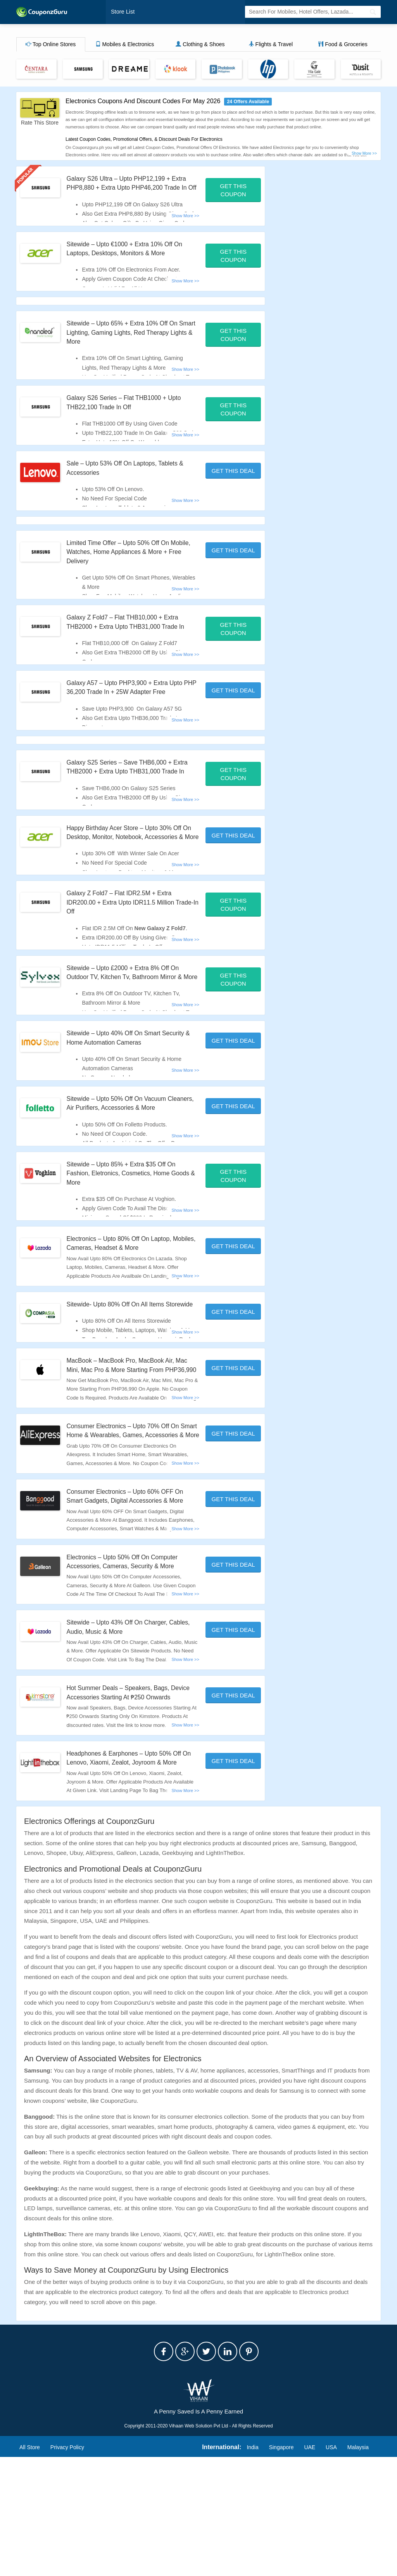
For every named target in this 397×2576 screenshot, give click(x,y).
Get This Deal (233, 480)
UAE (309, 2566)
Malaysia (358, 2566)
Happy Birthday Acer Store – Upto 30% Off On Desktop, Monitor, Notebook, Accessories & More (132, 874)
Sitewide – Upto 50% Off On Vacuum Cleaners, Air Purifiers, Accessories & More (123, 1163)
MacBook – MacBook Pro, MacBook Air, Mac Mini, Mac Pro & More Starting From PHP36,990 (129, 1443)
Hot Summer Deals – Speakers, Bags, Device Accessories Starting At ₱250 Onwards (125, 1798)
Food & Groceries (343, 45)
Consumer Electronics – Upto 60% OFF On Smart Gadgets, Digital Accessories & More (129, 1592)
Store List (121, 12)
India (252, 2566)
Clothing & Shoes (200, 45)
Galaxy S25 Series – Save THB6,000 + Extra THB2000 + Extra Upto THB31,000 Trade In (129, 800)
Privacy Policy (67, 2566)
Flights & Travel (271, 45)
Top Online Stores (51, 45)
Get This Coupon (233, 190)
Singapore (281, 2566)
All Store (29, 2566)
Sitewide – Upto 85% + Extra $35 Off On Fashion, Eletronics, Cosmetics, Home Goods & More (128, 1238)
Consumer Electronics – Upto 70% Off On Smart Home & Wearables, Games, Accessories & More (130, 1518)
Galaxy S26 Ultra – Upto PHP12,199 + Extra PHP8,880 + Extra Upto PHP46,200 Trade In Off (130, 188)
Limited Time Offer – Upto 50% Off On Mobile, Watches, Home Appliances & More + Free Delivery (125, 562)
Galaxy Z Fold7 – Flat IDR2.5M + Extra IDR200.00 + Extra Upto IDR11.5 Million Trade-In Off (128, 949)
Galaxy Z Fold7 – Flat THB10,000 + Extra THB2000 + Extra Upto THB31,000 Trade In (130, 636)
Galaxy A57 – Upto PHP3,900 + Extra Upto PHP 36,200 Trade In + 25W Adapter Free (131, 711)
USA (331, 2566)
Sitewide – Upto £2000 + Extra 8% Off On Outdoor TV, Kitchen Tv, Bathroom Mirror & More (132, 1023)
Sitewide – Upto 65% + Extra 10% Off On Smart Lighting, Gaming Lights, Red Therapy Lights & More (129, 342)
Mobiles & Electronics (124, 45)
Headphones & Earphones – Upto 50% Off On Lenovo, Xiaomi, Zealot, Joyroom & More (132, 1872)
